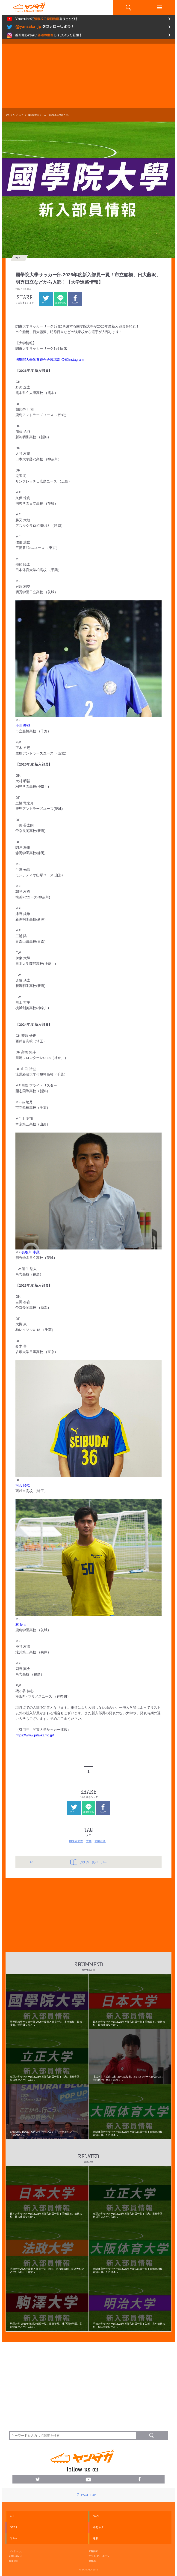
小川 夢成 (22, 725)
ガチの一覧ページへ (88, 1862)
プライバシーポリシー (100, 2556)
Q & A (13, 2538)
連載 (95, 2538)
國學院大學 (76, 1841)
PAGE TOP (88, 2495)
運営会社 (93, 2561)
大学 (88, 1841)
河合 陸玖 (22, 1485)
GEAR (13, 2527)
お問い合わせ (16, 2556)
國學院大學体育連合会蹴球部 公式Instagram (49, 359)
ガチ (21, 115)
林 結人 (21, 1624)
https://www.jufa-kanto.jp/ (34, 1735)
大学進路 (100, 1841)
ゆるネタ (98, 2527)
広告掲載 (93, 2551)
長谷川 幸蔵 (30, 1252)
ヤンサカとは (16, 2551)
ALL (12, 2516)
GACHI (97, 2516)
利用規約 (13, 2561)
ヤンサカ (10, 115)
